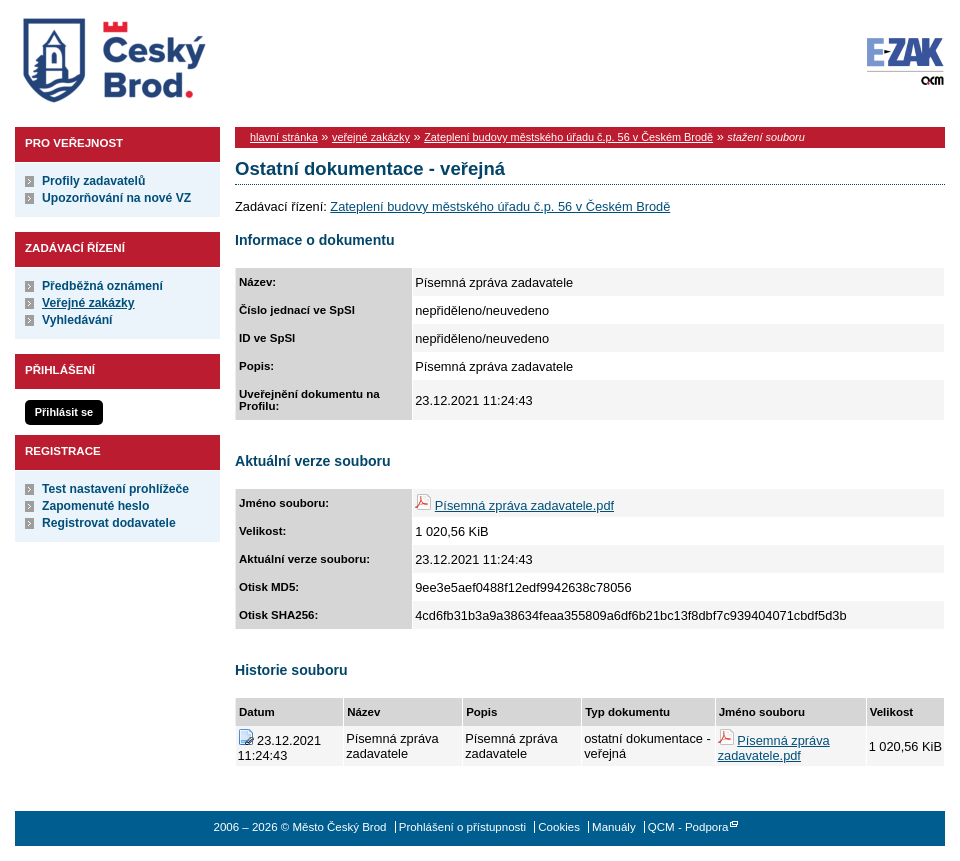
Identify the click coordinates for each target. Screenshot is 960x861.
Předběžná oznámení (102, 286)
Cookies (559, 827)
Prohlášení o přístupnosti (462, 827)
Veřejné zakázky (88, 303)
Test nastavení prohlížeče (115, 489)
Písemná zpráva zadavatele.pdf (524, 505)
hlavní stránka (284, 137)
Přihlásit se (64, 412)
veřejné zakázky (371, 137)
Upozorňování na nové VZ (116, 198)
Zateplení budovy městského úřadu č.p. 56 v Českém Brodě (568, 137)
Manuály (614, 827)
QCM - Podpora (688, 827)
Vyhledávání (77, 320)
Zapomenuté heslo (95, 506)
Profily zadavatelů (93, 181)
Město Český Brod (176, 56)
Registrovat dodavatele (109, 523)
